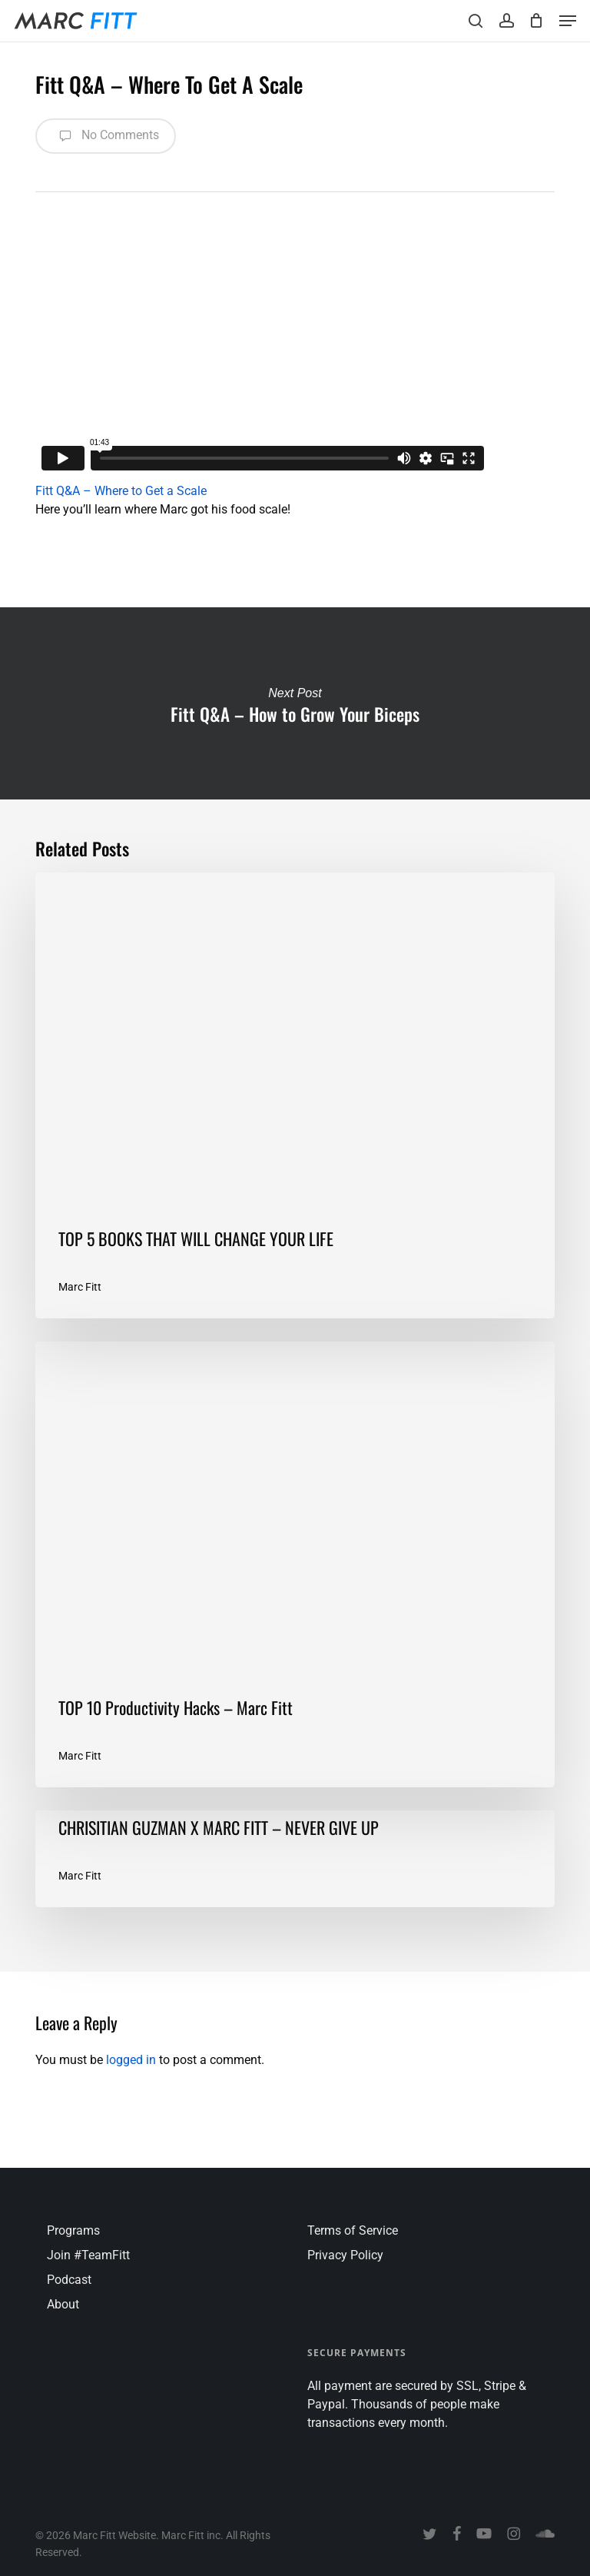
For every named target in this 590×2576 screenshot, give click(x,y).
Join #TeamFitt (88, 2255)
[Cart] (537, 20)
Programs (73, 2230)
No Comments (105, 136)
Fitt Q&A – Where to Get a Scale (121, 491)
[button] (567, 20)
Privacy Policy (345, 2255)
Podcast (69, 2279)
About (63, 2304)
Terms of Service (352, 2230)
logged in (131, 2059)
